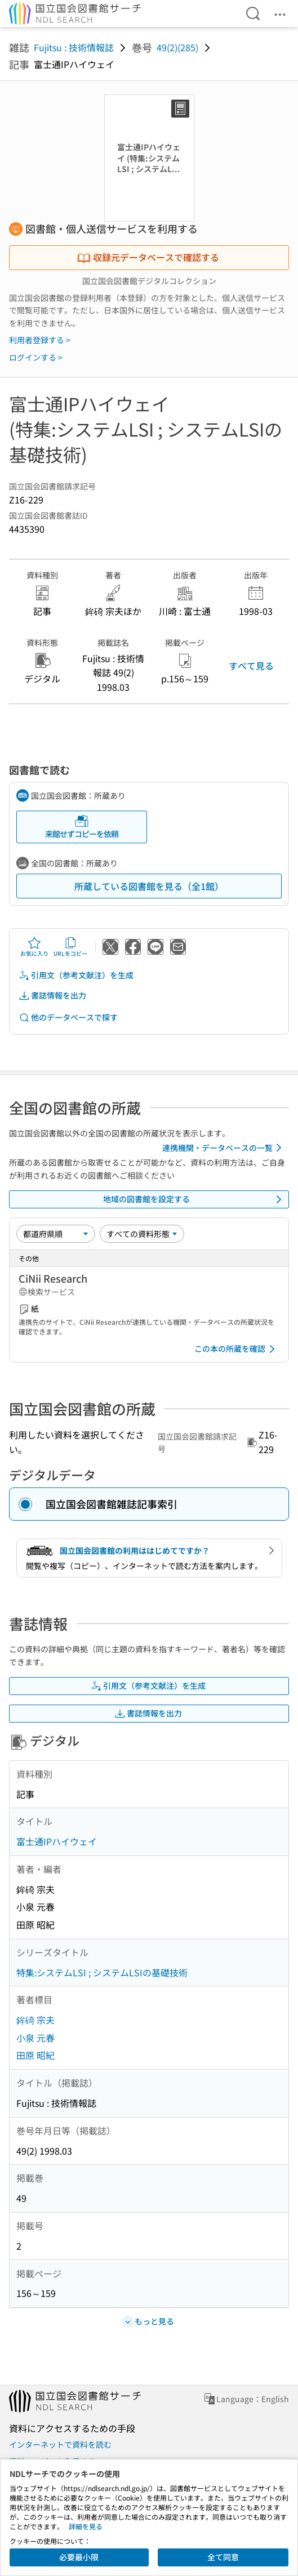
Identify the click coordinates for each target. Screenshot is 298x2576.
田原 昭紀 (35, 2055)
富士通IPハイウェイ (56, 1841)
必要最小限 (79, 2556)
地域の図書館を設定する (194, 1199)
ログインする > (36, 357)
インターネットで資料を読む (60, 2444)
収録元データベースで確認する (148, 257)
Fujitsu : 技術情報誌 (74, 47)
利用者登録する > (39, 339)
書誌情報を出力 (52, 995)
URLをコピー (70, 946)
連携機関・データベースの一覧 (224, 1147)
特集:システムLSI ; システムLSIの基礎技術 (102, 1972)
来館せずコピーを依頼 (81, 826)
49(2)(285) (177, 47)
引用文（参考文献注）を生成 (76, 975)
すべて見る (251, 665)
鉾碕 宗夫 (35, 2019)
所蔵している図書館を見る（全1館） (149, 886)
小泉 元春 (35, 2037)
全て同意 (223, 2556)
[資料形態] (142, 1234)
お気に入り (34, 946)
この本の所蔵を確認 (236, 1349)
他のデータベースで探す (68, 1017)
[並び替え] (55, 1234)
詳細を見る (86, 2526)
